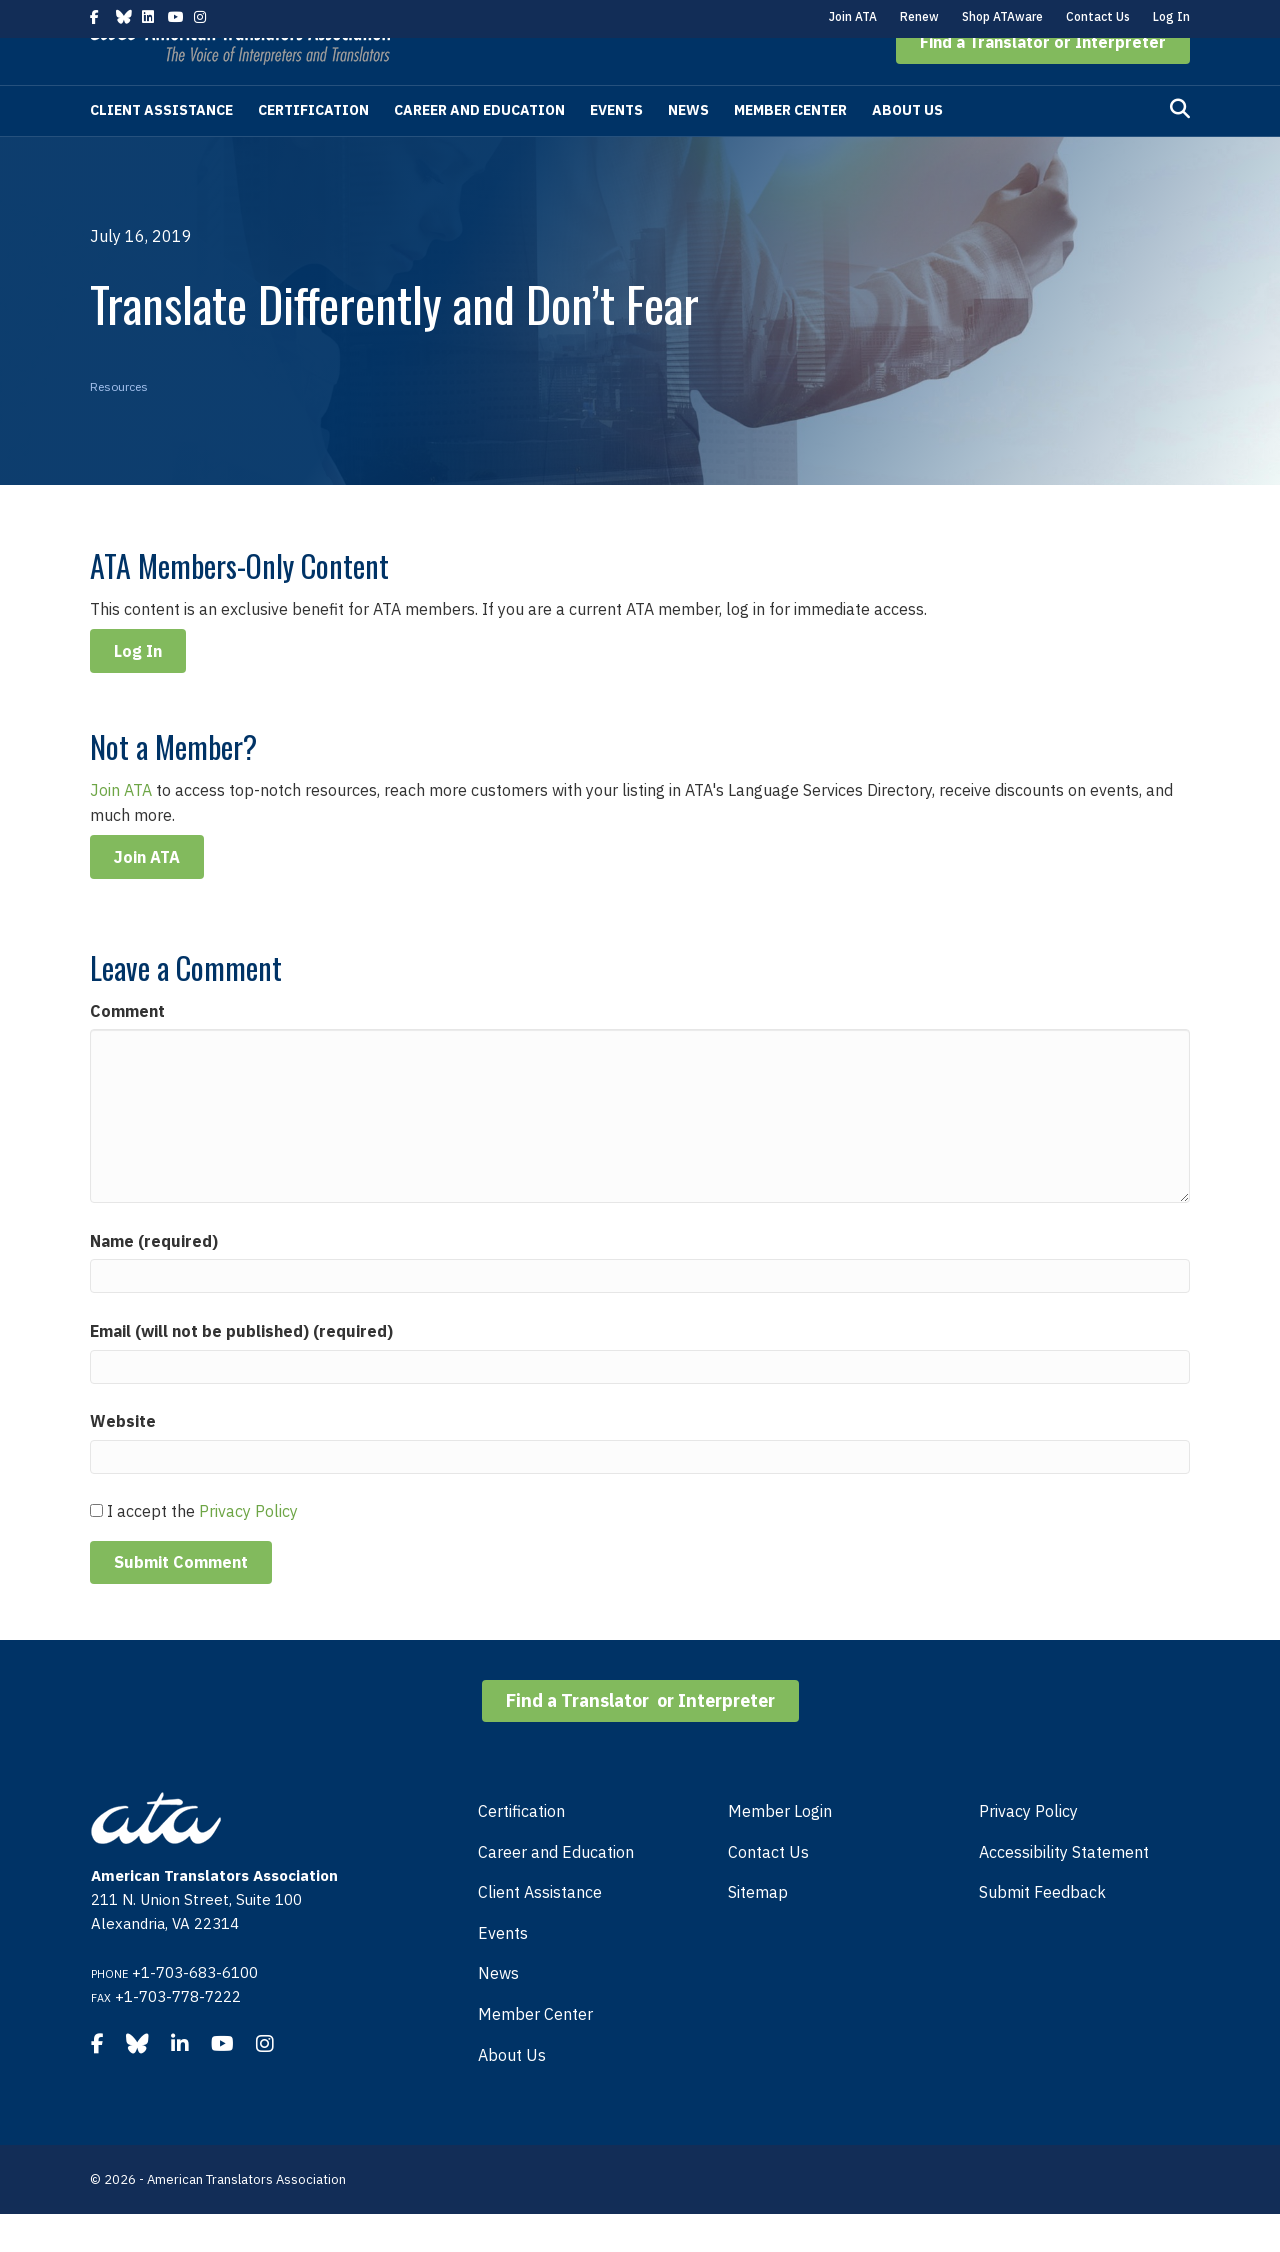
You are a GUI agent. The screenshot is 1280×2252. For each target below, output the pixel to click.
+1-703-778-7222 (178, 2034)
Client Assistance (161, 148)
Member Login (780, 1849)
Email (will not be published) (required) (241, 1369)
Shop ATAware (1002, 16)
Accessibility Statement (1064, 1890)
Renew (919, 16)
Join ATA (853, 16)
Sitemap (758, 1930)
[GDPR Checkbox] (96, 1548)
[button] (1043, 80)
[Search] (1180, 147)
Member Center (790, 148)
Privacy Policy (248, 1549)
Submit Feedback (1042, 1930)
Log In (1171, 16)
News (688, 148)
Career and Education (479, 148)
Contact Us (1098, 16)
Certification (313, 148)
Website (123, 1459)
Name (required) (154, 1279)
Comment (127, 1049)
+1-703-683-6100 (195, 2010)
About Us (907, 148)
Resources (119, 424)
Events (616, 148)
